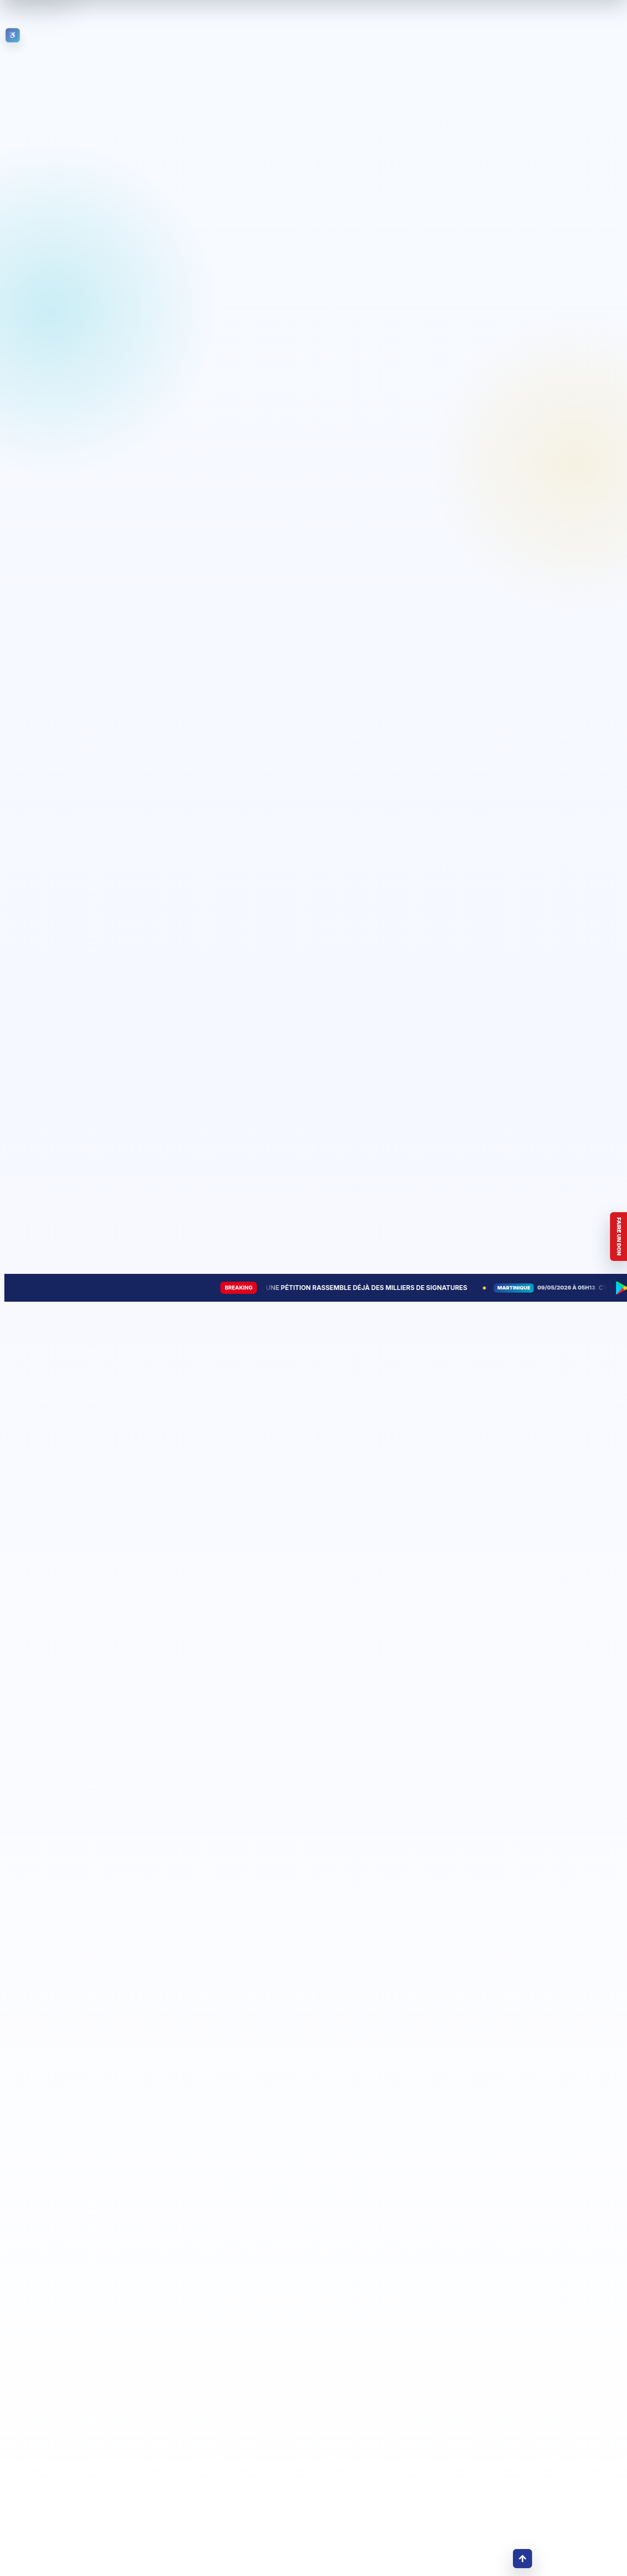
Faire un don (619, 1236)
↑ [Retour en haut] (522, 2558)
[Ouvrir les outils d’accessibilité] (12, 35)
